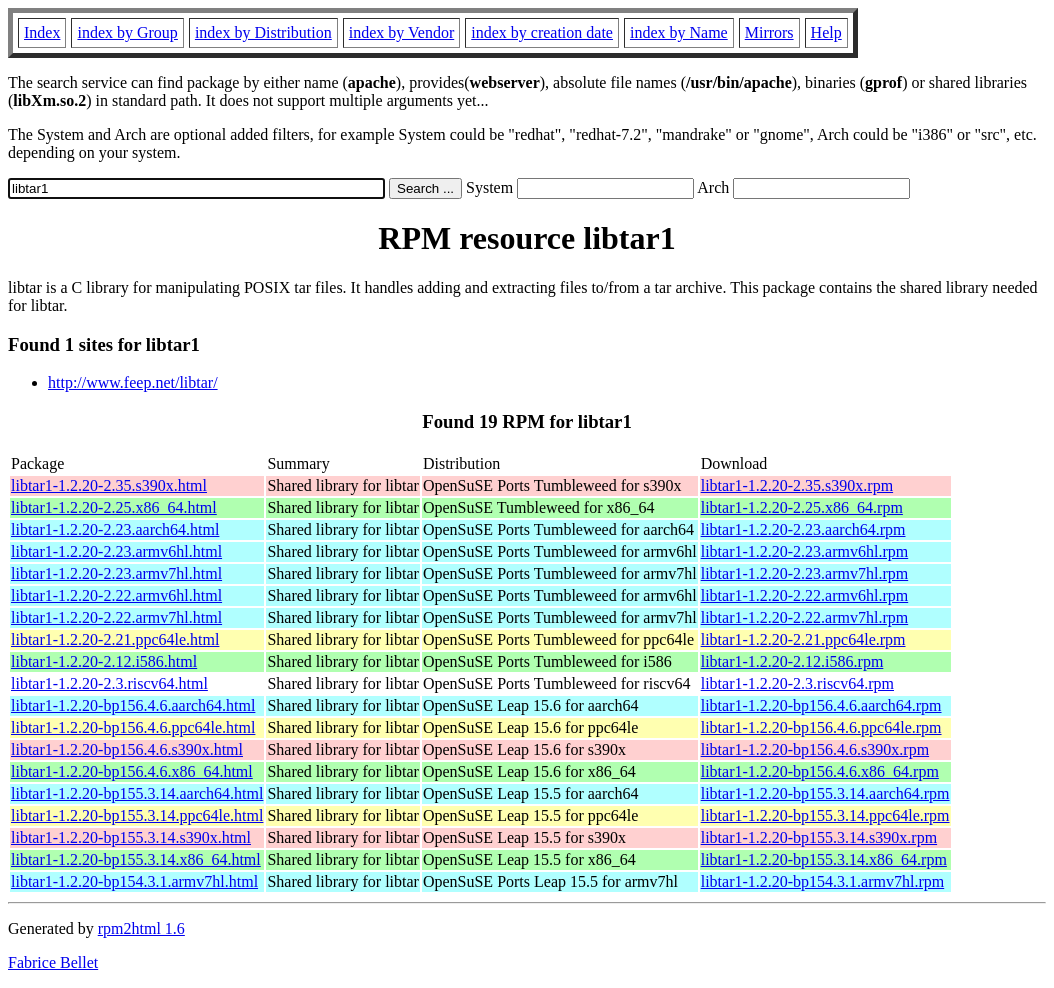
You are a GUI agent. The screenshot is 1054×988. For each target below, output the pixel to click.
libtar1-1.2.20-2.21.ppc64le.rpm (803, 639)
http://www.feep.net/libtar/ (133, 382)
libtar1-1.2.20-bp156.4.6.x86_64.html (132, 771)
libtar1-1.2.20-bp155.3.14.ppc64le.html (137, 815)
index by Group (127, 32)
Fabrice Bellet (53, 962)
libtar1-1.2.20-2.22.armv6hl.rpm (805, 595)
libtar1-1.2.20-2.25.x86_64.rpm (802, 507)
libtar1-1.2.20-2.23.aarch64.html (115, 529)
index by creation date (542, 32)
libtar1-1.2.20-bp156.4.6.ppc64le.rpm (821, 727)
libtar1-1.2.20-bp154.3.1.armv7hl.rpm (823, 881)
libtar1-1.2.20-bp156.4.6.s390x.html (127, 749)
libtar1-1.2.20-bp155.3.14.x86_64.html (136, 859)
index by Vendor (401, 32)
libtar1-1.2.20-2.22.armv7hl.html (116, 617)
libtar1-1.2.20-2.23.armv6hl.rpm (805, 551)
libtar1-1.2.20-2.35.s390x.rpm (797, 485)
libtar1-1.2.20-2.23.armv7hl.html (116, 573)
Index (42, 32)
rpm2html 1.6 (141, 928)
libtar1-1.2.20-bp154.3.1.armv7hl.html (134, 881)
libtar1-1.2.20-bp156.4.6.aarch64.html (133, 705)
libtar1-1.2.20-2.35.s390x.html (109, 485)
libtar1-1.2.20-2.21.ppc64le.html (115, 639)
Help (826, 32)
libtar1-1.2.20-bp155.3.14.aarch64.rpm (825, 793)
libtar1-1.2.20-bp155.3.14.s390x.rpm (819, 837)
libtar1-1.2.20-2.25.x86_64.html (114, 507)
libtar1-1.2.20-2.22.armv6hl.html (116, 595)
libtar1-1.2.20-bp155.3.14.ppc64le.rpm (825, 815)
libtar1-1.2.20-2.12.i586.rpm (792, 661)
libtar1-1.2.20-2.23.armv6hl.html (116, 551)
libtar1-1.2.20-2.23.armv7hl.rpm (805, 573)
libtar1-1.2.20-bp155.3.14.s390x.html (131, 837)
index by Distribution (263, 32)
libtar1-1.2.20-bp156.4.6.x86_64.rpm (820, 771)
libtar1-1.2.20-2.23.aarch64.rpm (803, 529)
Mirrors (769, 32)
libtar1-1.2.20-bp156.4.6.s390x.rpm (815, 749)
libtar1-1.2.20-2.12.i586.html (104, 661)
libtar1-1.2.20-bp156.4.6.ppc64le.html (133, 727)
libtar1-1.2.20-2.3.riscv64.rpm (797, 683)
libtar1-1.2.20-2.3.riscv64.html (109, 683)
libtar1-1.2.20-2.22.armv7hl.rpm (805, 617)
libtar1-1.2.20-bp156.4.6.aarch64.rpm (821, 705)
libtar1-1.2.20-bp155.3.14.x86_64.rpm (824, 859)
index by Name (679, 32)
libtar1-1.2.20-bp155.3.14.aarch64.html (137, 793)
